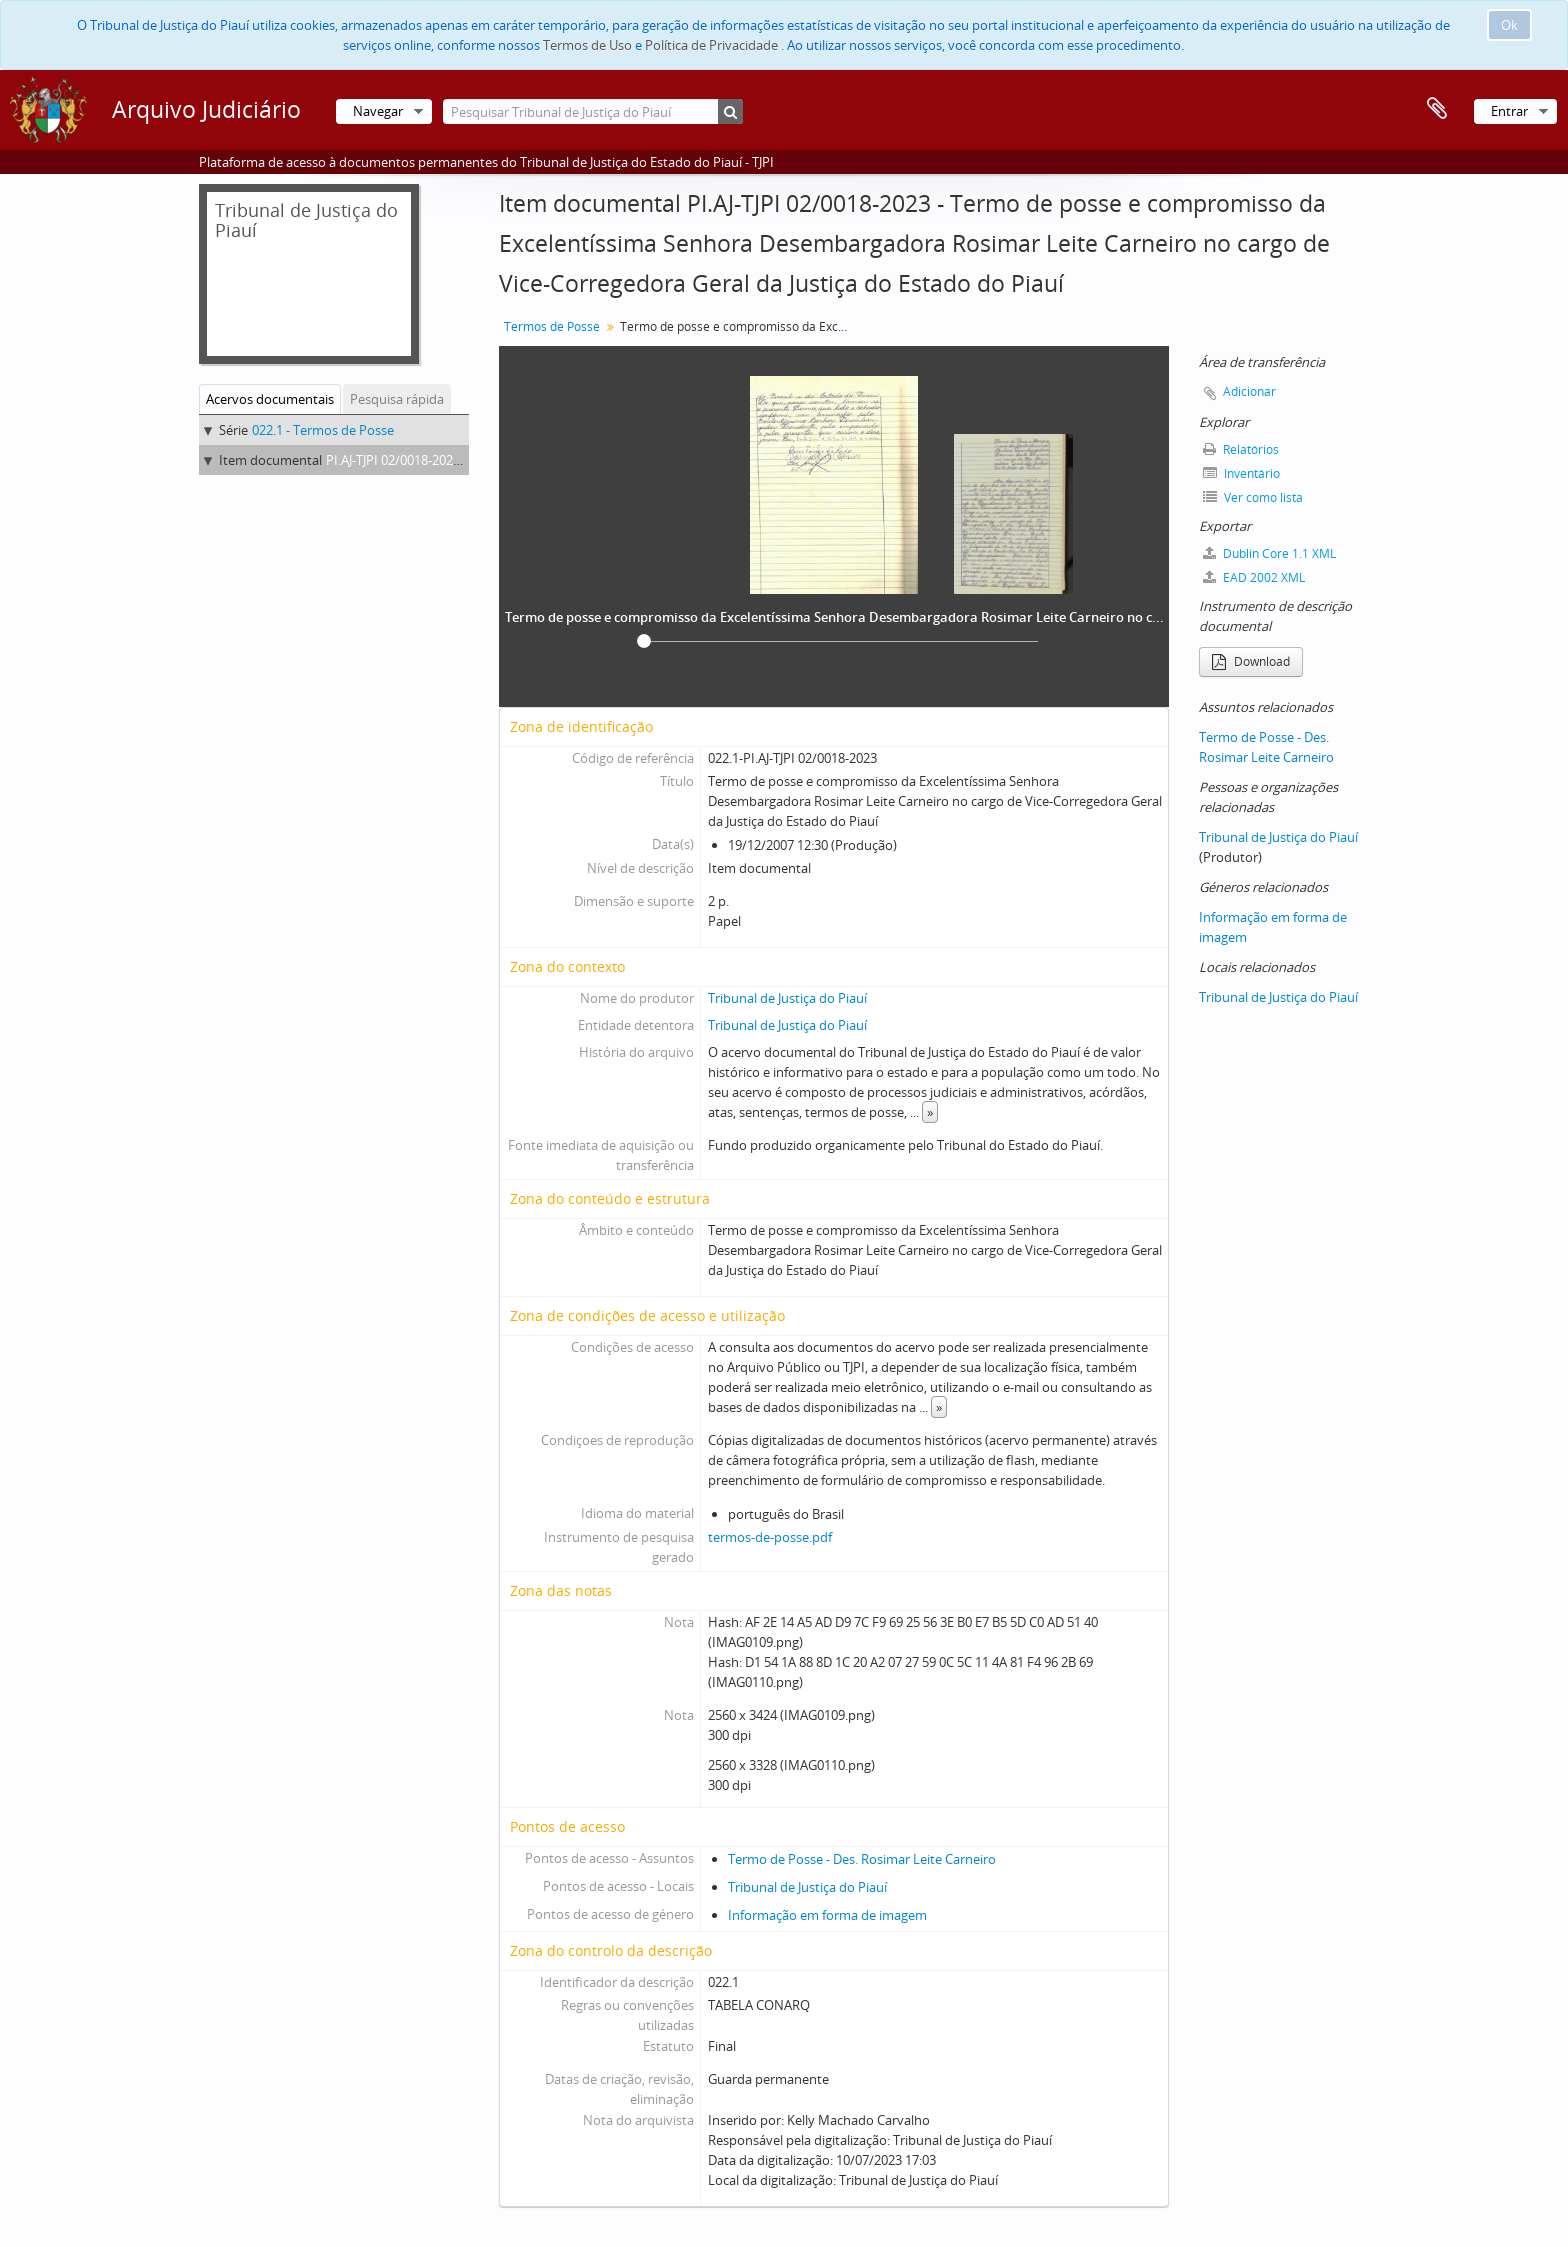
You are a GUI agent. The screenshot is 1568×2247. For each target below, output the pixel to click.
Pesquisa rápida (397, 399)
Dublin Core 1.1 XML (1269, 553)
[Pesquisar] (730, 111)
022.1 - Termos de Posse (323, 430)
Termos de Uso (587, 45)
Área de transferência (1437, 109)
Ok (1509, 25)
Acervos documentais (270, 399)
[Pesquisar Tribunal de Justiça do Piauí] (593, 111)
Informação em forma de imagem (827, 1915)
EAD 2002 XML (1254, 577)
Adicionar (1249, 391)
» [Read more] (930, 1112)
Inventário (1241, 473)
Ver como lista (1253, 497)
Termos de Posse (552, 326)
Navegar (378, 111)
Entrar (1509, 111)
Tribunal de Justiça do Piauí (787, 998)
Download (1251, 661)
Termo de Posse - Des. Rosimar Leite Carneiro (862, 1859)
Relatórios (1241, 449)
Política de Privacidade (711, 45)
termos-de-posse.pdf (770, 1537)
